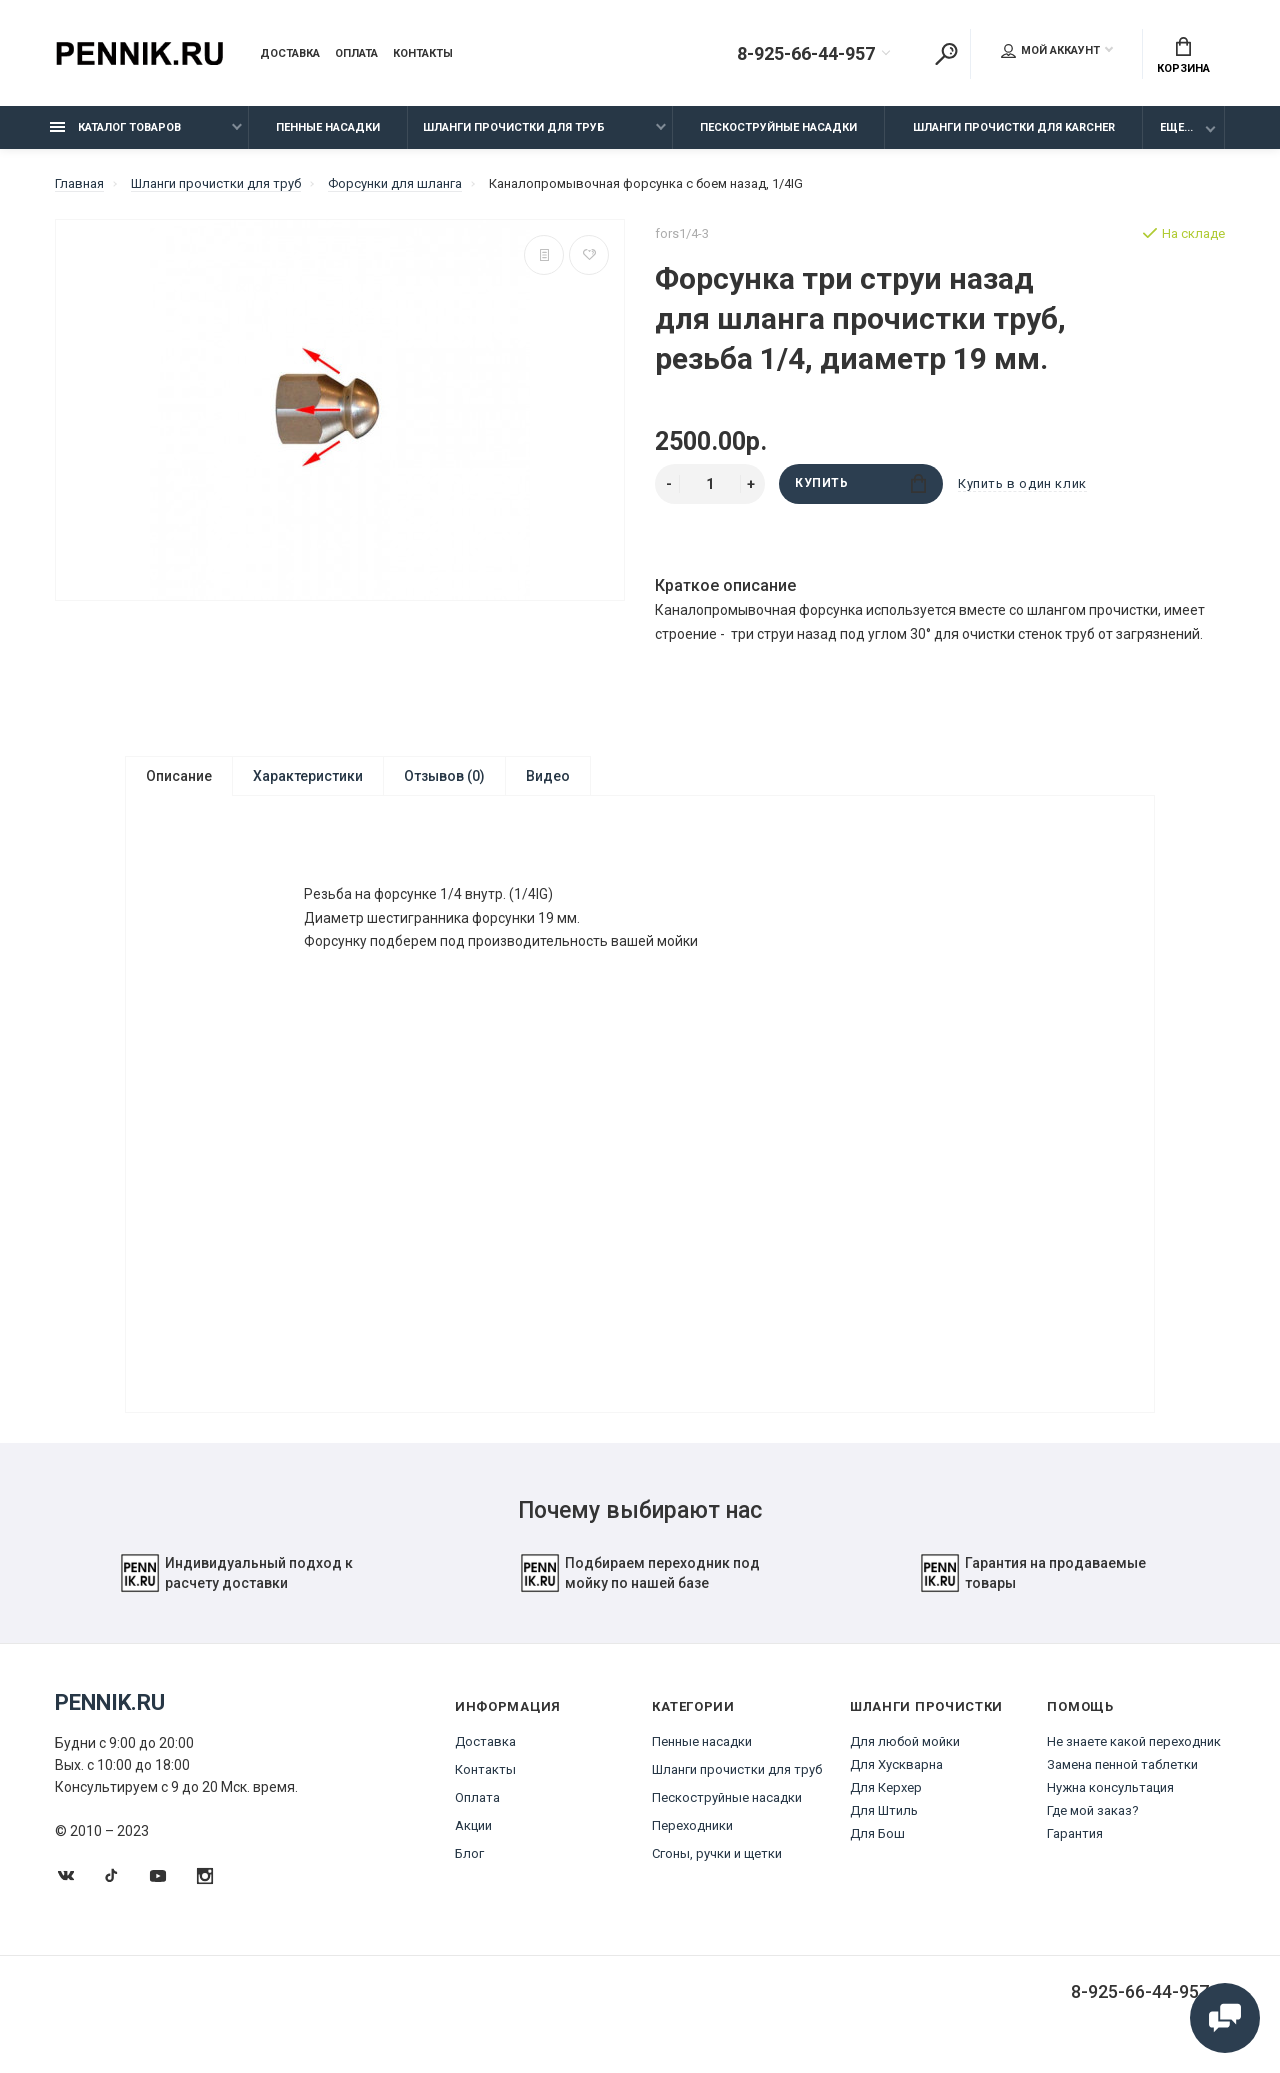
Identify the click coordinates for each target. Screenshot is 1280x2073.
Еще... (1176, 127)
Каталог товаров (115, 127)
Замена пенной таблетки (1122, 1779)
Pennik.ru (110, 1717)
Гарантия (1075, 1848)
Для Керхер (886, 1802)
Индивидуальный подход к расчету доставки (236, 1588)
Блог (469, 1868)
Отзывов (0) (444, 776)
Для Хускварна (896, 1779)
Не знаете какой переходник (1134, 1756)
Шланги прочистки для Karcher (1014, 127)
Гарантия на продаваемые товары (1033, 1588)
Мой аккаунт (1050, 51)
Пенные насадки (328, 127)
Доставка (290, 54)
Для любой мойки (905, 1756)
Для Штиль (884, 1825)
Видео (548, 776)
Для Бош (877, 1848)
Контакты (423, 54)
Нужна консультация (1110, 1802)
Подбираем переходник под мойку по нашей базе (640, 1588)
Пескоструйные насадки (778, 127)
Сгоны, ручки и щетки (717, 1868)
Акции (473, 1840)
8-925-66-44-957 (806, 54)
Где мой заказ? (1093, 1825)
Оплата (356, 54)
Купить (860, 483)
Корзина (1183, 56)
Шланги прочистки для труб (514, 127)
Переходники (692, 1840)
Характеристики (308, 776)
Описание (179, 776)
